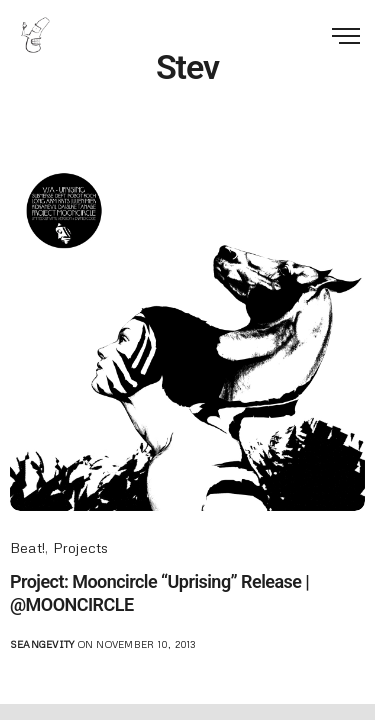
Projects (81, 547)
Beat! (27, 547)
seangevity (42, 644)
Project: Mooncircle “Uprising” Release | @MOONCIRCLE (159, 593)
